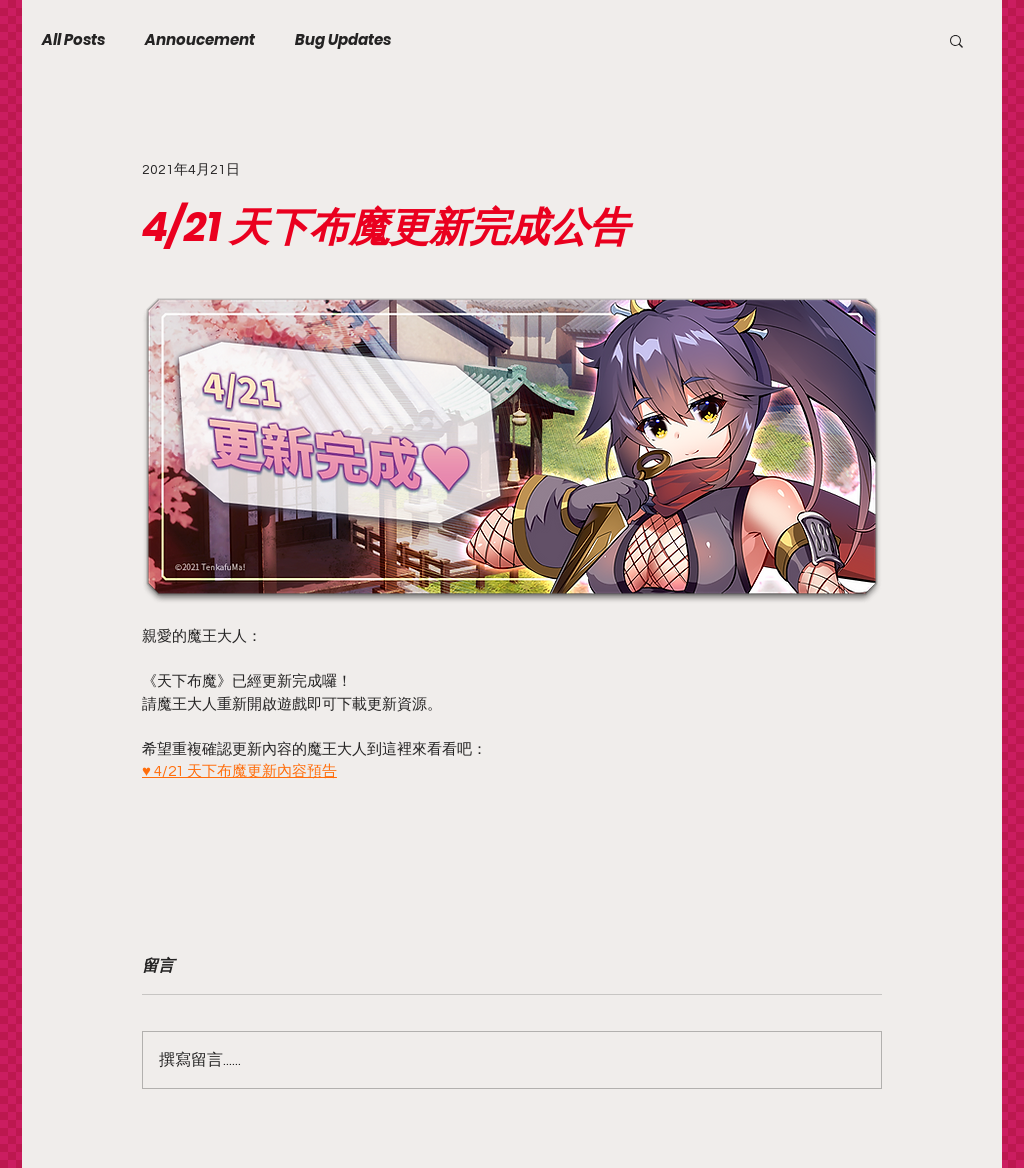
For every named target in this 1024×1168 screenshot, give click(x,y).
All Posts (73, 40)
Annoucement (200, 40)
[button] (956, 40)
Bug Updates (343, 40)
